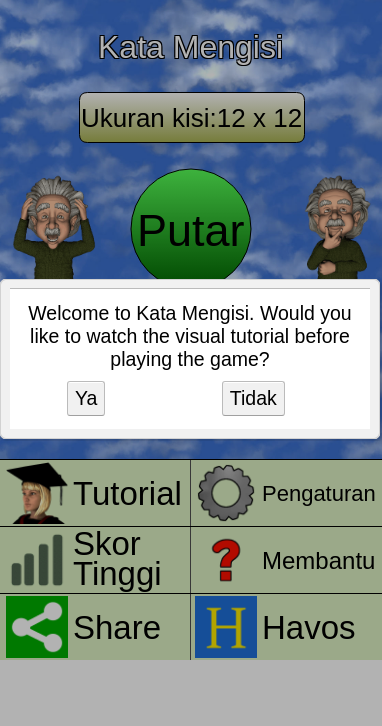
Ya (86, 398)
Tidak (253, 398)
